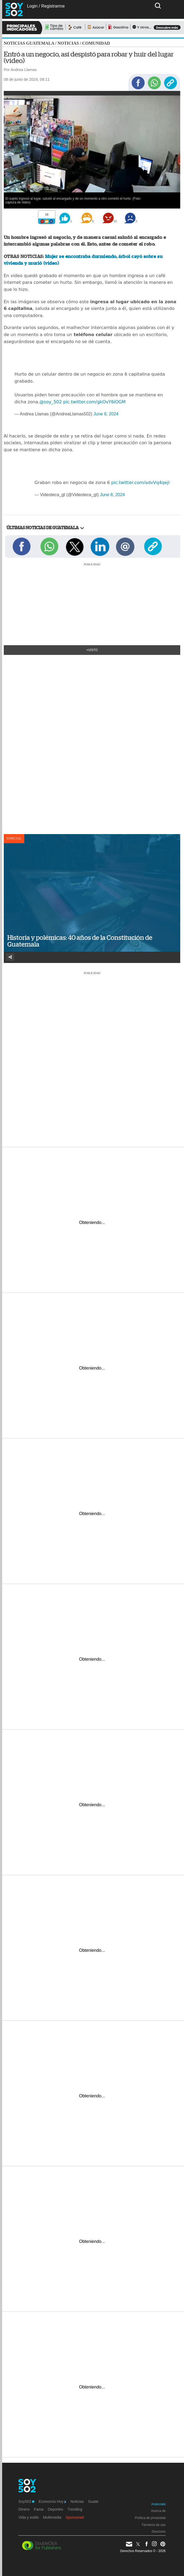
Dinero (23, 2509)
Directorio (158, 2531)
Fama (38, 2509)
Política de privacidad (150, 2518)
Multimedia (52, 2517)
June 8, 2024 (105, 414)
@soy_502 (50, 401)
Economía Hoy (52, 2501)
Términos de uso (153, 2525)
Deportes (55, 2509)
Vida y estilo (28, 2517)
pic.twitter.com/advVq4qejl (140, 482)
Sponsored (75, 2517)
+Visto (92, 650)
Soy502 (26, 2501)
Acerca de (158, 2511)
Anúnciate (158, 2504)
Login (32, 6)
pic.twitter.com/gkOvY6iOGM (94, 401)
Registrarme (53, 6)
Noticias (68, 43)
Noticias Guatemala (29, 43)
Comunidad (96, 43)
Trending (74, 2509)
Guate (93, 2501)
